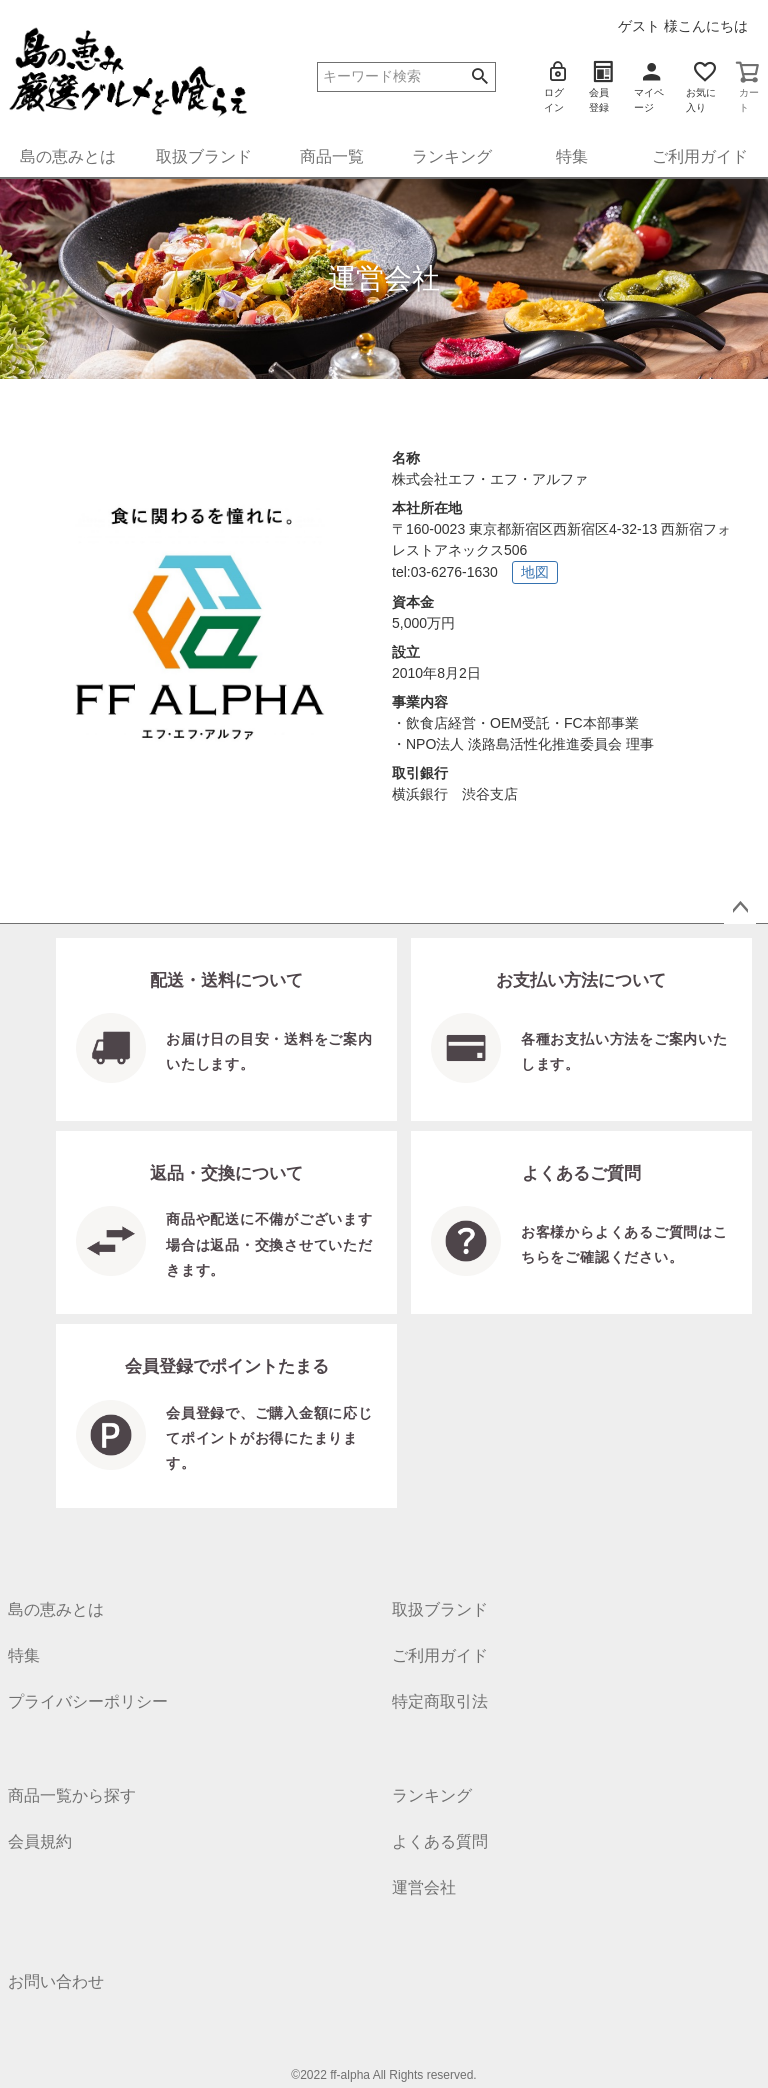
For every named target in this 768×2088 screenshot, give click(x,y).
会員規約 (40, 1841)
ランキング (452, 156)
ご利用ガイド (700, 156)
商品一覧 (332, 156)
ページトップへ (740, 908)
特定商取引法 (440, 1701)
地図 (535, 572)
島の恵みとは (68, 156)
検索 (479, 77)
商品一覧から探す (72, 1795)
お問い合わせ (56, 1981)
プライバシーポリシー (88, 1701)
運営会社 (424, 1887)
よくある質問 (440, 1841)
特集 (572, 156)
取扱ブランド (204, 156)
